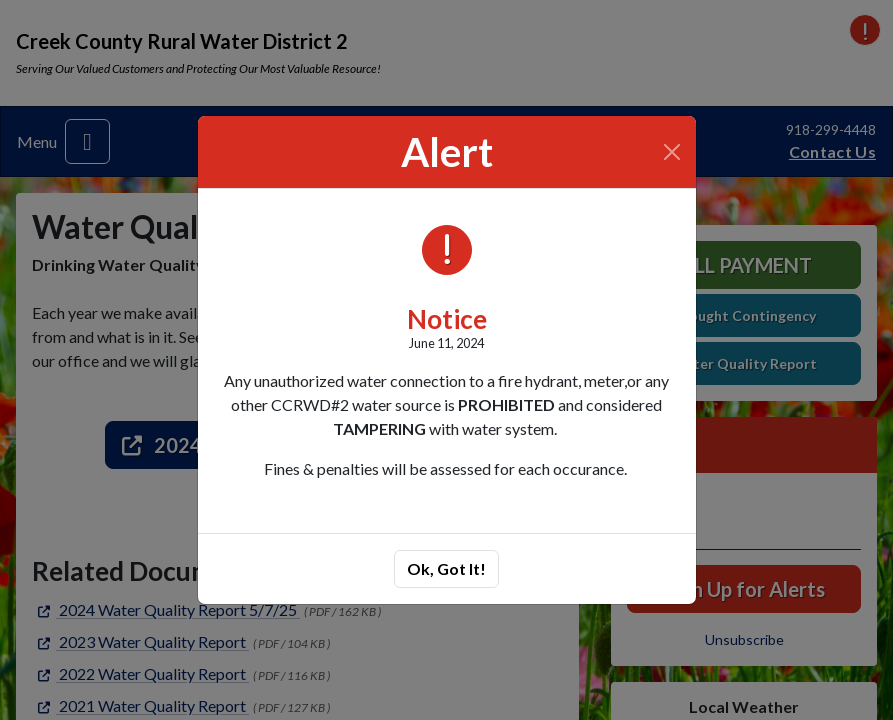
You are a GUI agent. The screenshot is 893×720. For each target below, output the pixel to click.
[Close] (671, 152)
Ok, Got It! (446, 568)
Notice (447, 319)
